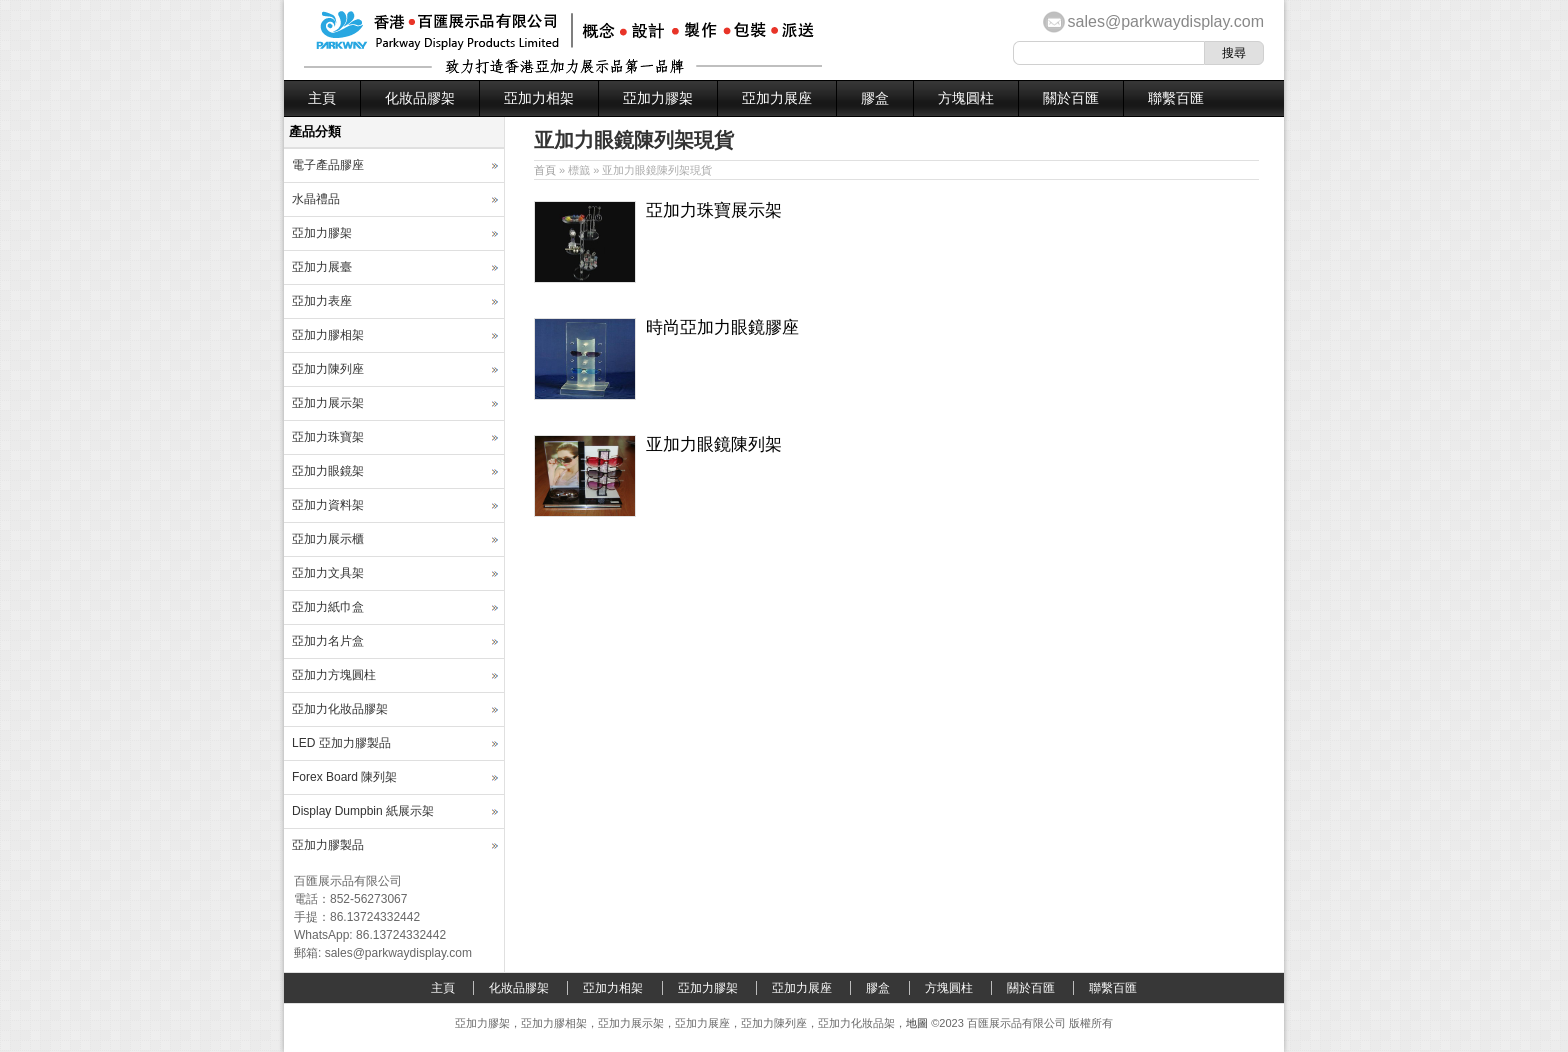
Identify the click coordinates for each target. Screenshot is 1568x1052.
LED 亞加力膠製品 (341, 743)
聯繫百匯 (1176, 98)
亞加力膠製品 (328, 845)
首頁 (545, 170)
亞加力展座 (777, 98)
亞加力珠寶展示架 (714, 210)
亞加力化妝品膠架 (340, 709)
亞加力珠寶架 (328, 437)
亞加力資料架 (328, 505)
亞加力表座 (322, 301)
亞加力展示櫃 (328, 539)
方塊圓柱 (966, 98)
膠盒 (875, 98)
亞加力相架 (539, 98)
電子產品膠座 (328, 165)
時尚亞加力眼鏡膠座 (722, 327)
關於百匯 (1071, 98)
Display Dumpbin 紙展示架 (363, 811)
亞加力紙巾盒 (328, 607)
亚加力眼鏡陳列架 (714, 444)
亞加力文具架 (328, 573)
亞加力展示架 (328, 403)
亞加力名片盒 (328, 641)
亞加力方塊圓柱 (334, 675)
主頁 (322, 98)
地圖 (917, 1023)
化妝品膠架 (420, 98)
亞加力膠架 (658, 98)
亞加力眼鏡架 (328, 471)
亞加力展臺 (322, 267)
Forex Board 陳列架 (344, 777)
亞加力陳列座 (328, 369)
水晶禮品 (316, 199)
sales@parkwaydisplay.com (1166, 21)
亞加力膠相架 (328, 335)
